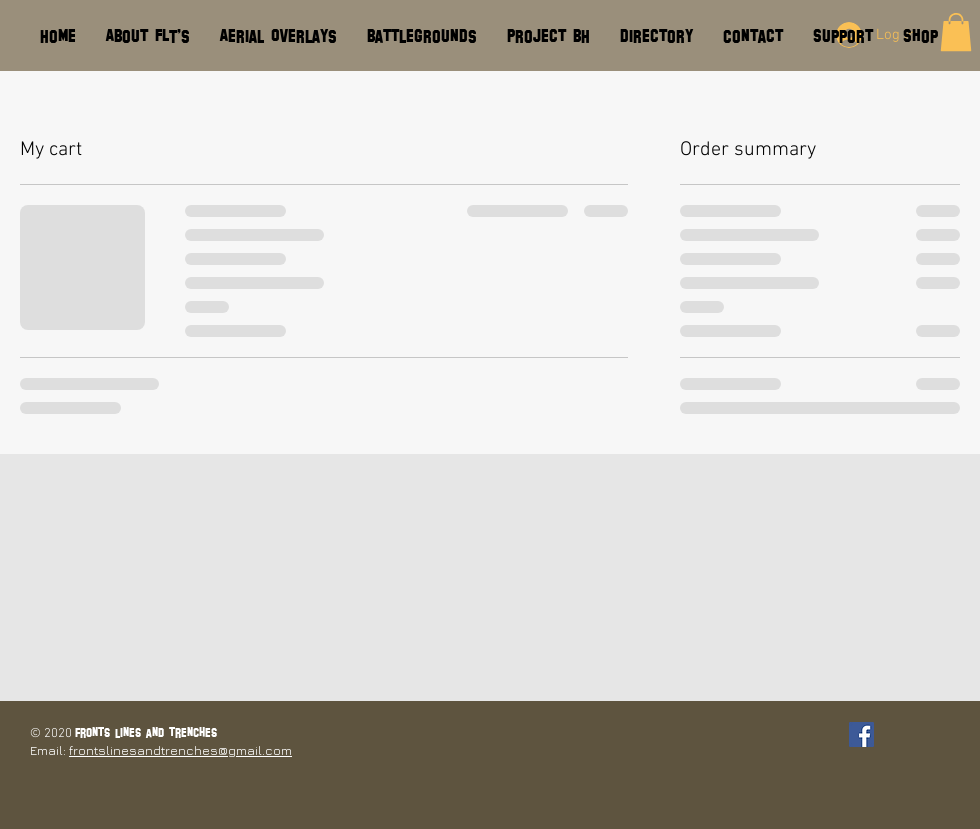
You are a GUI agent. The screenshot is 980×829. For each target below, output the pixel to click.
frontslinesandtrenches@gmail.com (180, 750)
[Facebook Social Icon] (861, 734)
